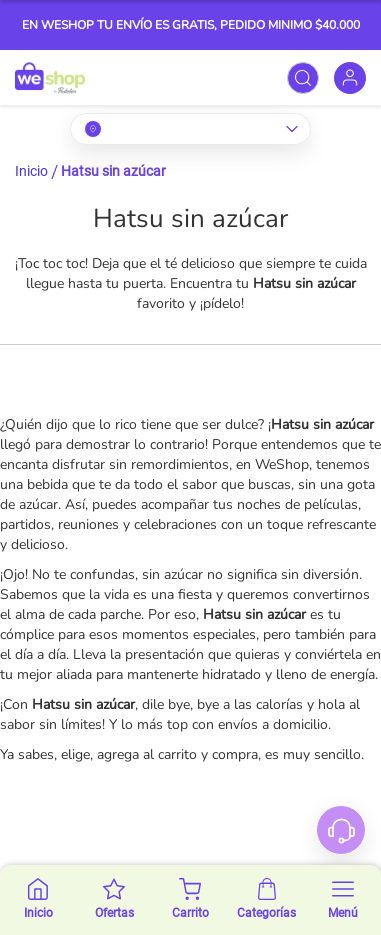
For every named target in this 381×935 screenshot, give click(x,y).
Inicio (31, 171)
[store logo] (50, 77)
